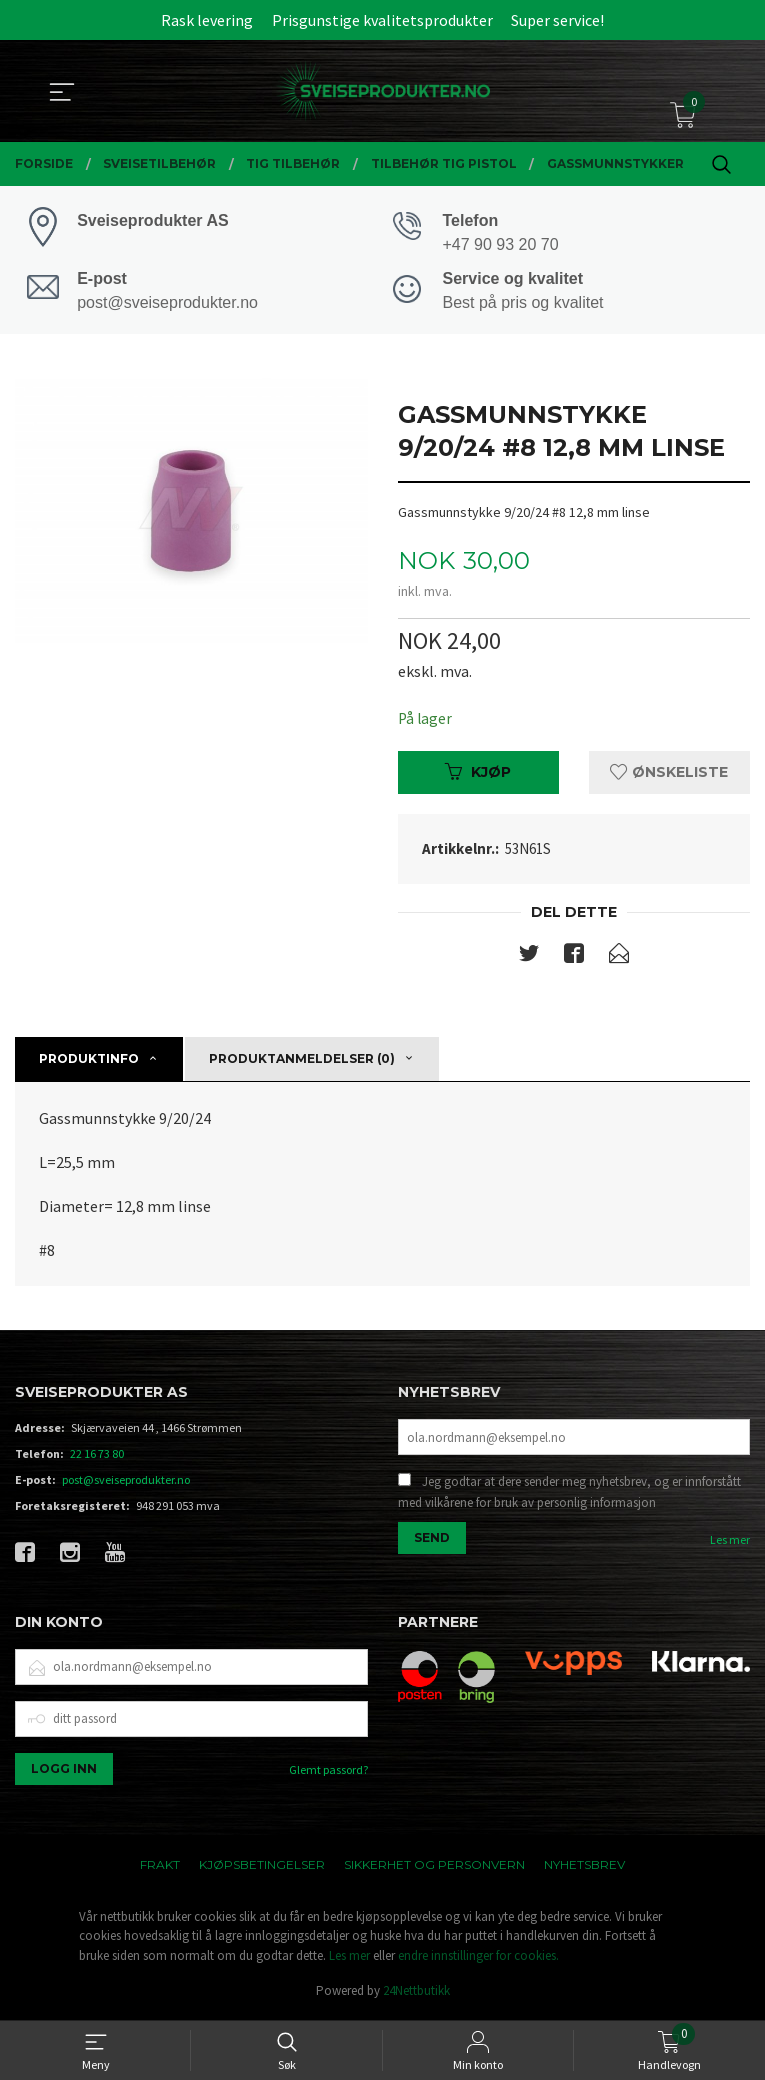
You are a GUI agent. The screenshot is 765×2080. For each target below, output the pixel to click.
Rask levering (207, 20)
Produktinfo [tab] (89, 1062)
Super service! (557, 20)
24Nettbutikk (416, 1994)
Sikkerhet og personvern (434, 1867)
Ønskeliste (669, 775)
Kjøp (478, 775)
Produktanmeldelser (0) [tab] (302, 1062)
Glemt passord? (328, 1772)
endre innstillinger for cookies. (478, 1958)
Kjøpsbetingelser (262, 1867)
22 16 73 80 (97, 1457)
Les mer (730, 1545)
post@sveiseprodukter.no (126, 1483)
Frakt (160, 1867)
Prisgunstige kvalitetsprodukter (382, 20)
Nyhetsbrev (584, 1867)
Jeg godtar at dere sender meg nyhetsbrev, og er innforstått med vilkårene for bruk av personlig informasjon (569, 1497)
